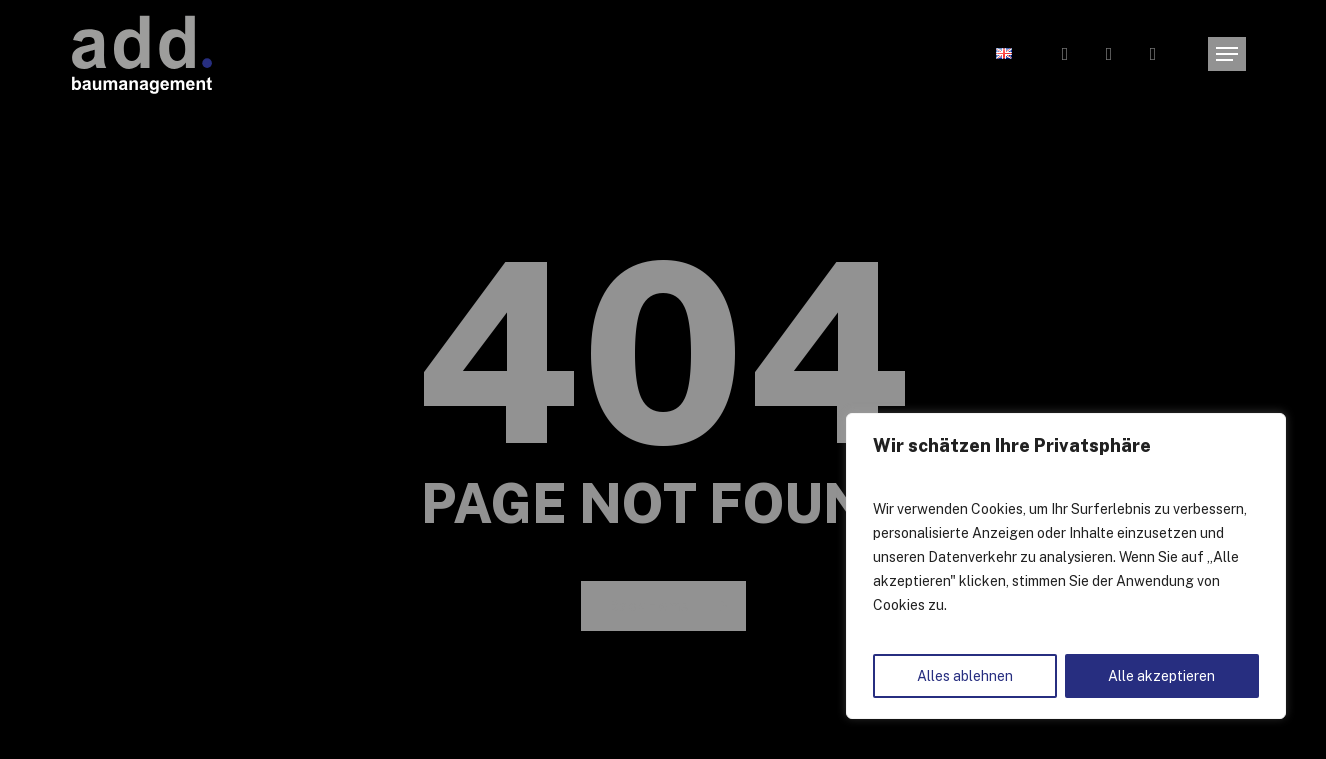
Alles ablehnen (965, 676)
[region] (1066, 566)
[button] (1227, 54)
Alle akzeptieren (1161, 676)
